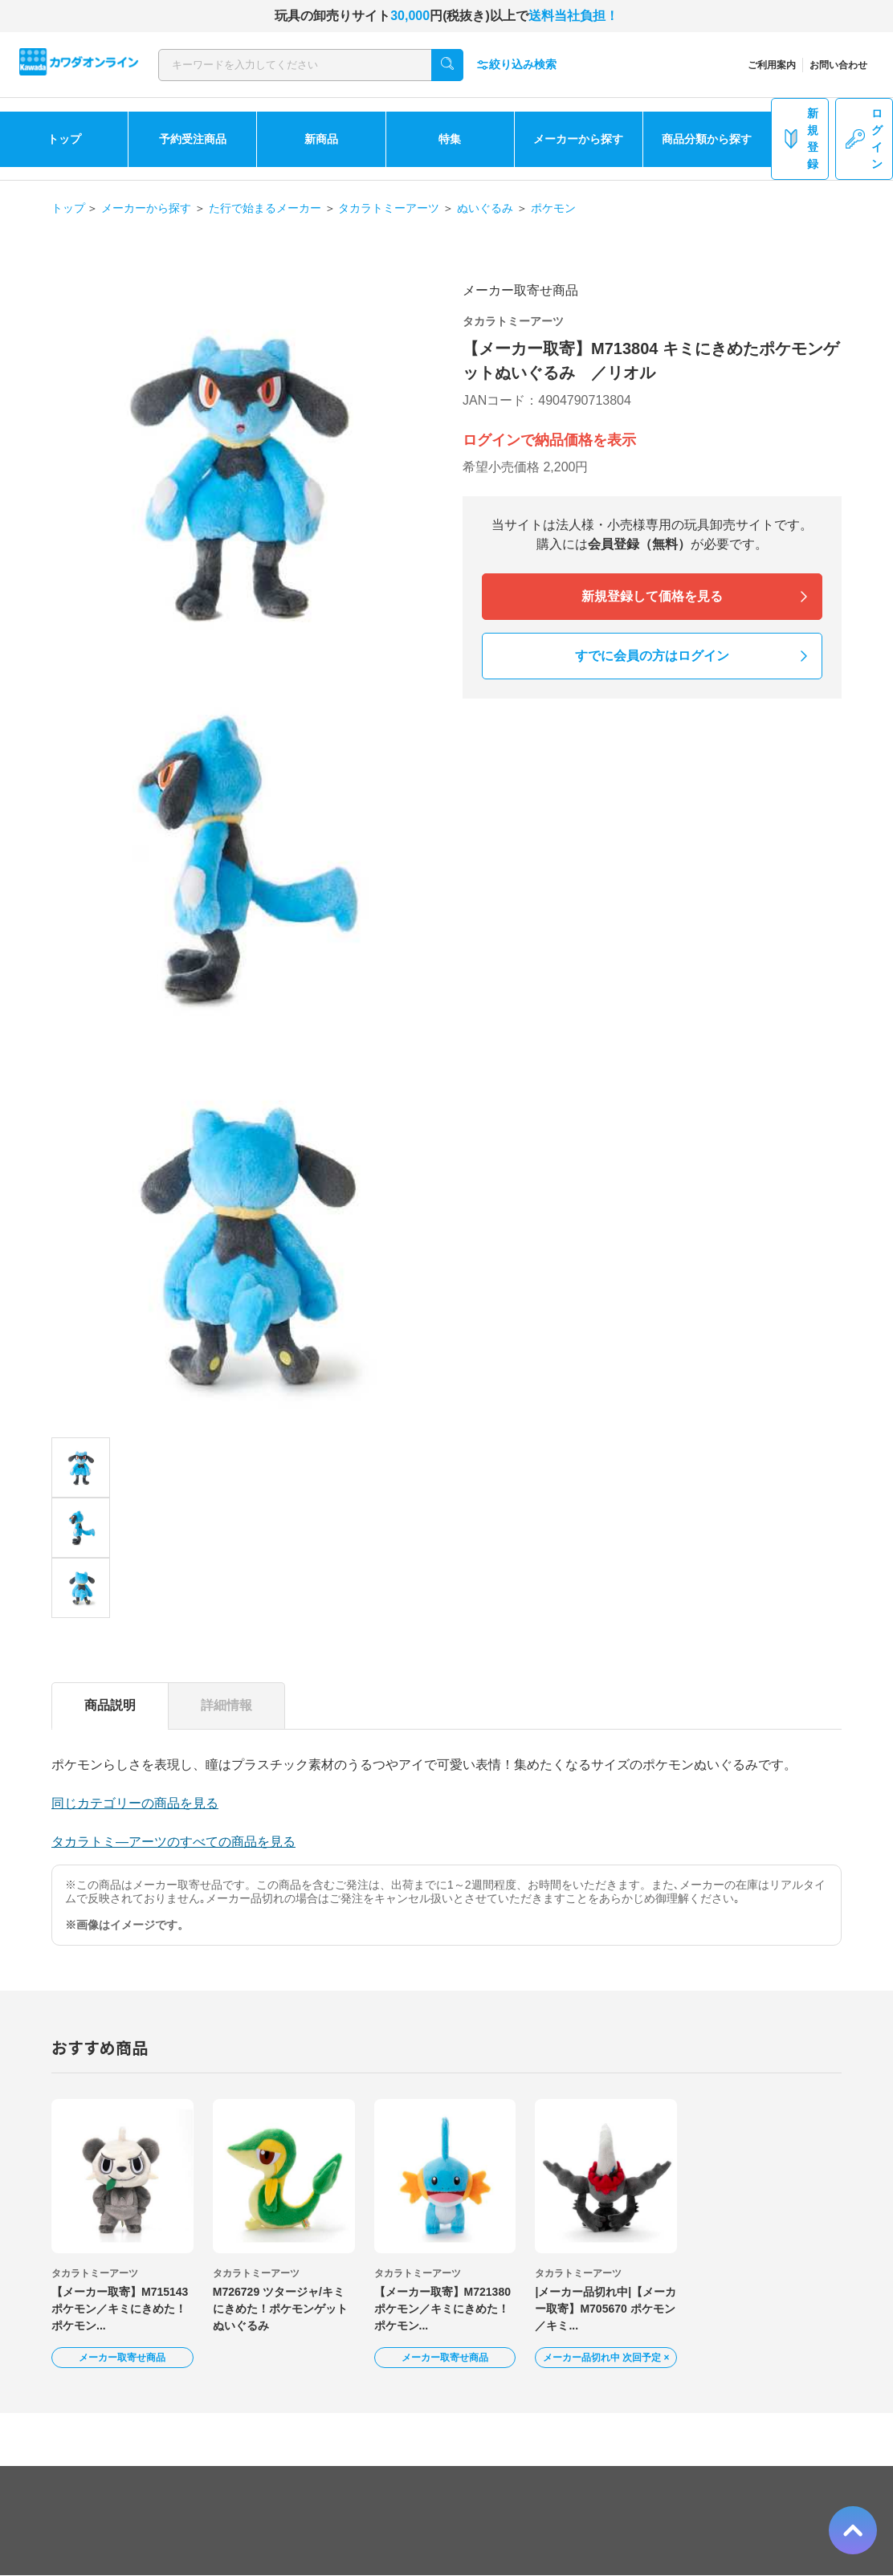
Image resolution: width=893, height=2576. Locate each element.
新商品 (321, 138)
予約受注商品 (192, 138)
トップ (64, 138)
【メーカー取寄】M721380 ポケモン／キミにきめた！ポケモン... (442, 2308)
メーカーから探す (578, 138)
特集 (449, 138)
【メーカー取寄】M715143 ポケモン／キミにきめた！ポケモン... (119, 2308)
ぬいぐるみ (485, 208)
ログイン (864, 138)
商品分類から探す (707, 138)
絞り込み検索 (516, 64)
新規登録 (799, 138)
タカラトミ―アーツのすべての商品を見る (173, 1841)
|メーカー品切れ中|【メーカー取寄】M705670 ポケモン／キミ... (605, 2308)
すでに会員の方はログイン (652, 655)
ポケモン (553, 208)
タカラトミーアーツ (388, 208)
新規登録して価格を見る (652, 596)
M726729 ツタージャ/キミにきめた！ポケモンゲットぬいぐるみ (280, 2308)
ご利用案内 (772, 65)
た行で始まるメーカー (265, 208)
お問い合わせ (838, 65)
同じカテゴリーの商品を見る (134, 1803)
